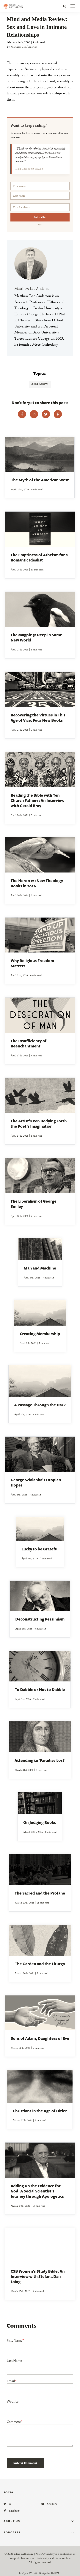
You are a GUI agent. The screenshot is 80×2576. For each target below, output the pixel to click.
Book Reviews (39, 384)
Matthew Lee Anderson (24, 47)
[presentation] (72, 6)
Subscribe (40, 217)
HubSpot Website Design (32, 2573)
